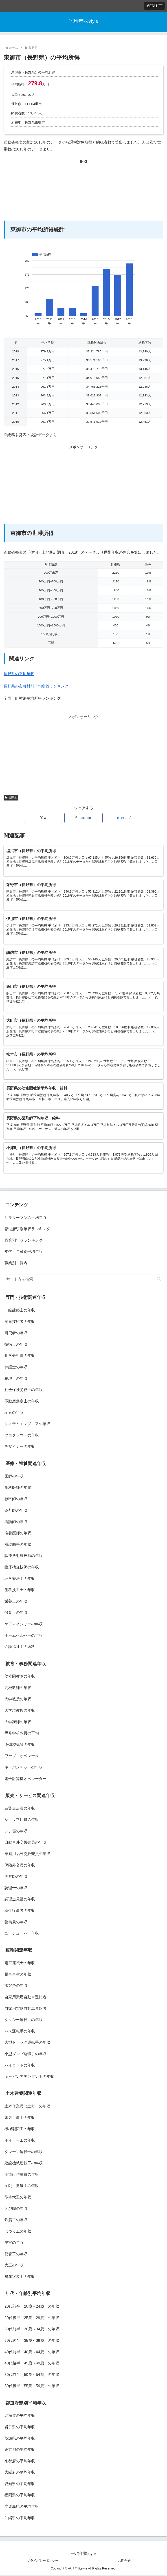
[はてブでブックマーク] (124, 818)
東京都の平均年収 (19, 2451)
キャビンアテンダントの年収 (29, 2078)
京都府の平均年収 (19, 2462)
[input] (83, 1280)
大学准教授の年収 (19, 1711)
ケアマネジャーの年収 (23, 1625)
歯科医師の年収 (17, 1489)
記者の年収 (14, 1413)
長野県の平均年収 (19, 674)
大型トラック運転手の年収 (27, 2043)
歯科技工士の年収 (19, 1591)
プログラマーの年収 (21, 1436)
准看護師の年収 (17, 1534)
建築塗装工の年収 (19, 2278)
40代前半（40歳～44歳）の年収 (31, 2353)
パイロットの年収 (19, 2066)
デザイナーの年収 (19, 1448)
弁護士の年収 (15, 1368)
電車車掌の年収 (17, 1975)
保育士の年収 (15, 1614)
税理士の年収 (15, 1380)
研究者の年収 (15, 1334)
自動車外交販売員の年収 (25, 1843)
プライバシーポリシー (42, 2561)
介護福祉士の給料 (19, 1648)
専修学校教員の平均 (21, 1734)
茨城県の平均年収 (19, 2439)
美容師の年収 (15, 1877)
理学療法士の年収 (19, 1579)
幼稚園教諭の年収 (19, 1677)
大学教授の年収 (17, 1700)
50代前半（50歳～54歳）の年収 (31, 2376)
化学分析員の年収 (19, 1357)
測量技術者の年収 (19, 1323)
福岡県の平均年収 (19, 2496)
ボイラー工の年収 (19, 2141)
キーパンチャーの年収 (23, 1768)
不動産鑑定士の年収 (21, 1402)
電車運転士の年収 (19, 1964)
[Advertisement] (83, 192)
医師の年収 (14, 1477)
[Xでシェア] (43, 818)
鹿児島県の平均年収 (21, 2507)
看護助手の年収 (17, 1545)
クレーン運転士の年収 (23, 2153)
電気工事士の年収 (19, 2119)
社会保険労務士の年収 (23, 1391)
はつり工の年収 (17, 2232)
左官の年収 (14, 2244)
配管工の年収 (15, 2255)
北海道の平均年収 (19, 2417)
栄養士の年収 (15, 1602)
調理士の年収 (15, 1889)
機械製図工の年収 (19, 2130)
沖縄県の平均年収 (19, 2519)
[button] (159, 1280)
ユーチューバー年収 (21, 1934)
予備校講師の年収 (19, 1746)
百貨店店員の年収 (19, 1809)
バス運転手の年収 (19, 2032)
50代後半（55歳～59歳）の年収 (31, 2387)
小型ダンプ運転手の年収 (25, 2055)
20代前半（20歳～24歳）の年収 (31, 2307)
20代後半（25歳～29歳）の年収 (31, 2319)
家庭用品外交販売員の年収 (27, 1855)
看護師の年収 (15, 1523)
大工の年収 (14, 2266)
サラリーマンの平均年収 (25, 1219)
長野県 (11, 797)
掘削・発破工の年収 (21, 2187)
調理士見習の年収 (19, 1900)
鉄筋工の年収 (15, 2221)
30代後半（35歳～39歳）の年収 (31, 2341)
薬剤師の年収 (15, 1511)
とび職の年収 (15, 2209)
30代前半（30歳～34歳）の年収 (31, 2330)
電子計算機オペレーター (25, 1780)
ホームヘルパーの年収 (23, 1636)
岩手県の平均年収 (19, 2428)
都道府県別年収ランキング (27, 1230)
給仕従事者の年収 (19, 1912)
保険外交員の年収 (19, 1866)
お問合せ (124, 2561)
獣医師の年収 (15, 1500)
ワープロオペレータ (21, 1757)
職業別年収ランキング (23, 1241)
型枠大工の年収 (17, 2198)
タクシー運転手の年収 (23, 2021)
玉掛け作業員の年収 (21, 2176)
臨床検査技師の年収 (21, 1568)
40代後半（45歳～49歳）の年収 (31, 2364)
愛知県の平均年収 (19, 2485)
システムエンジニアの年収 (27, 1425)
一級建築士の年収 (19, 1311)
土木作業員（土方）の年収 (27, 2107)
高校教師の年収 (17, 1689)
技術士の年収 (15, 1345)
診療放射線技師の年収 (23, 1557)
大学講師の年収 (17, 1723)
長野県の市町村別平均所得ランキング (36, 686)
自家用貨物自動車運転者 (25, 2009)
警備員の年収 (15, 1923)
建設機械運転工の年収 (23, 2164)
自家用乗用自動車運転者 (25, 1998)
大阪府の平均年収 (19, 2473)
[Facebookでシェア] (83, 818)
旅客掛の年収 (15, 1987)
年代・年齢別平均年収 (23, 1253)
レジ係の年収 (15, 1832)
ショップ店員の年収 (21, 1821)
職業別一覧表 (15, 1264)
